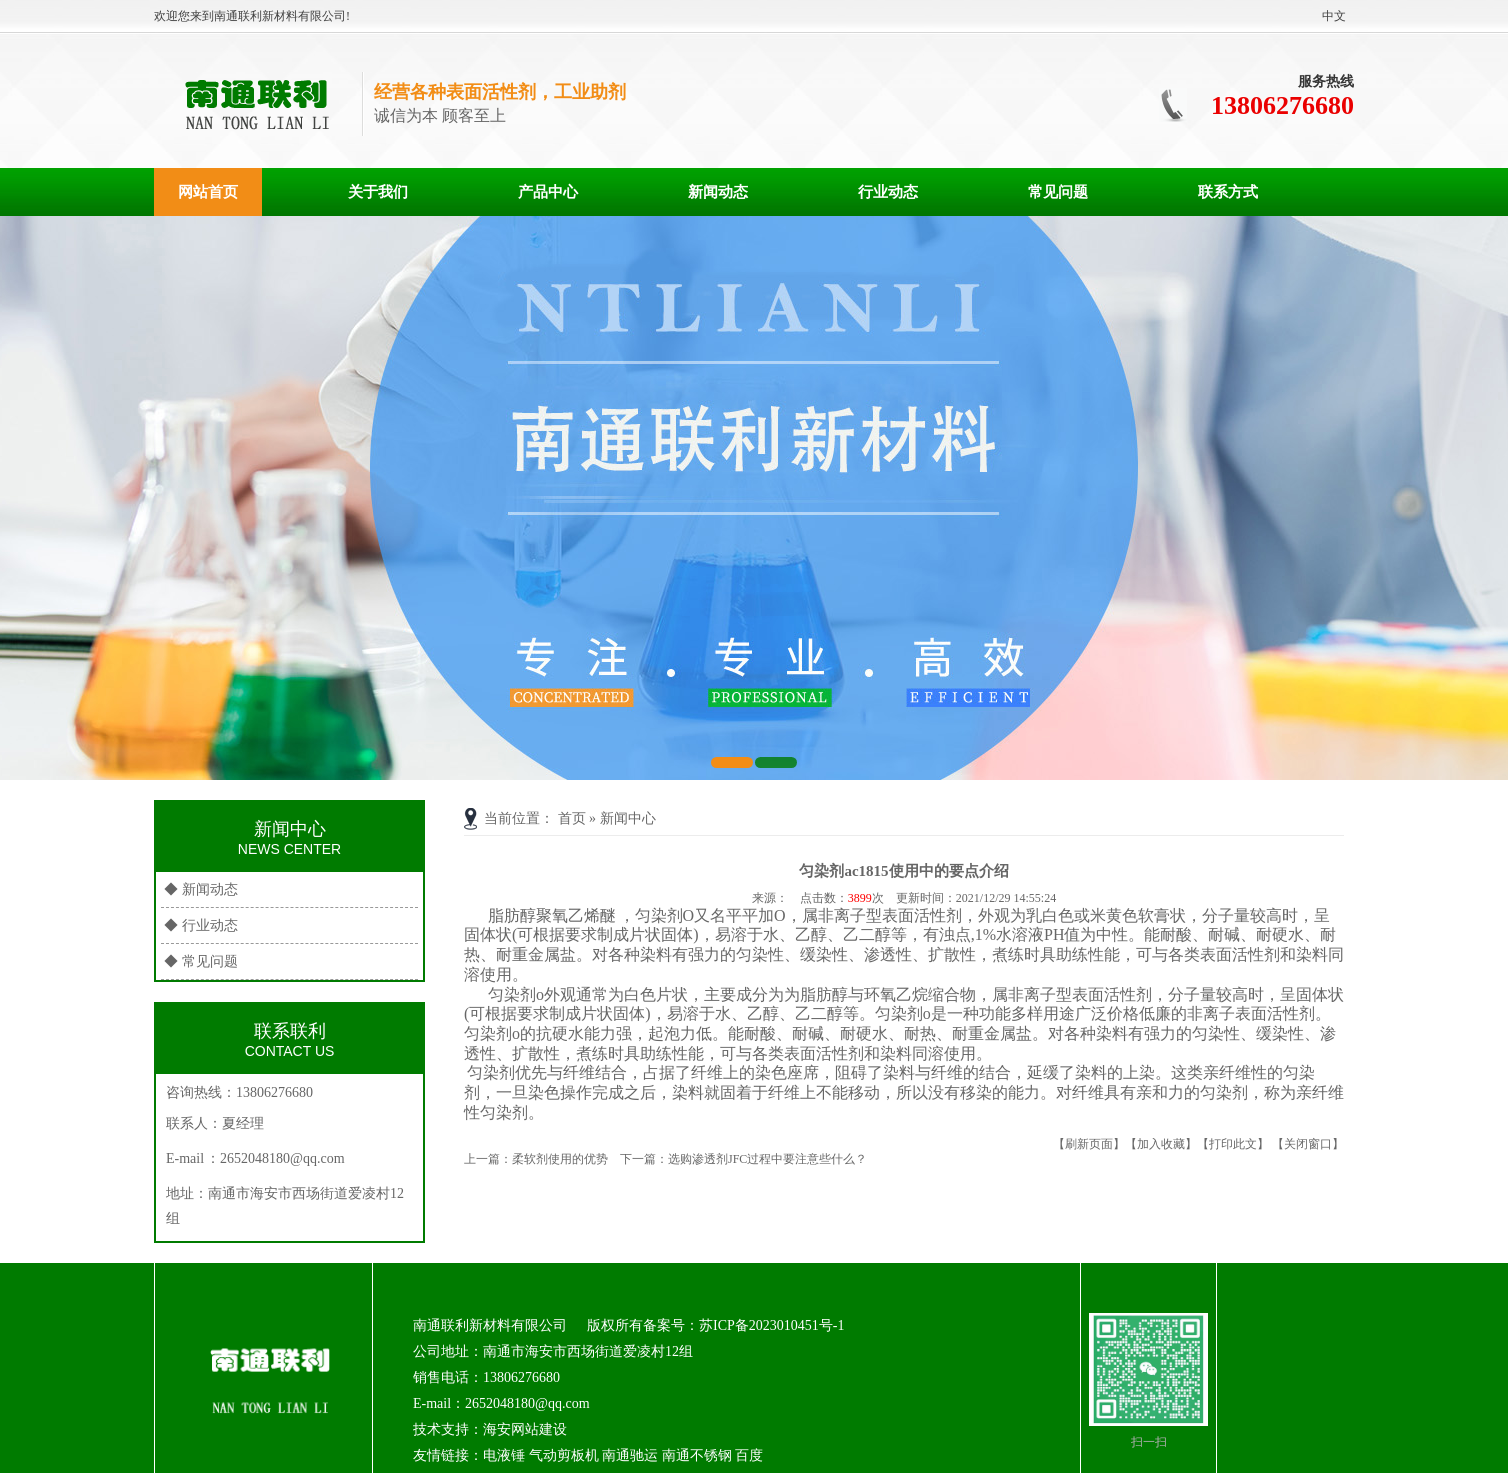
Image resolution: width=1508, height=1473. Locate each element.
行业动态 (888, 192)
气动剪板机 (564, 1455)
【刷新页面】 (1089, 1144)
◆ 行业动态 (201, 925)
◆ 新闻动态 (201, 889)
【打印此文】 (1233, 1144)
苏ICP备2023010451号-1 (771, 1325)
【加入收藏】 (1161, 1144)
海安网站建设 (525, 1429)
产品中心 (548, 192)
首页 (572, 818)
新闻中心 (628, 818)
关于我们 (378, 192)
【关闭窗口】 (1308, 1144)
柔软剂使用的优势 (560, 1159)
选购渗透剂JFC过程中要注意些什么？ (767, 1159)
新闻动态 (718, 192)
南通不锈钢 (697, 1455)
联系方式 (1228, 192)
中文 (1334, 16)
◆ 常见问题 (201, 961)
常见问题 (1058, 192)
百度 (749, 1455)
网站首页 (208, 192)
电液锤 (504, 1455)
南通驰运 (630, 1455)
